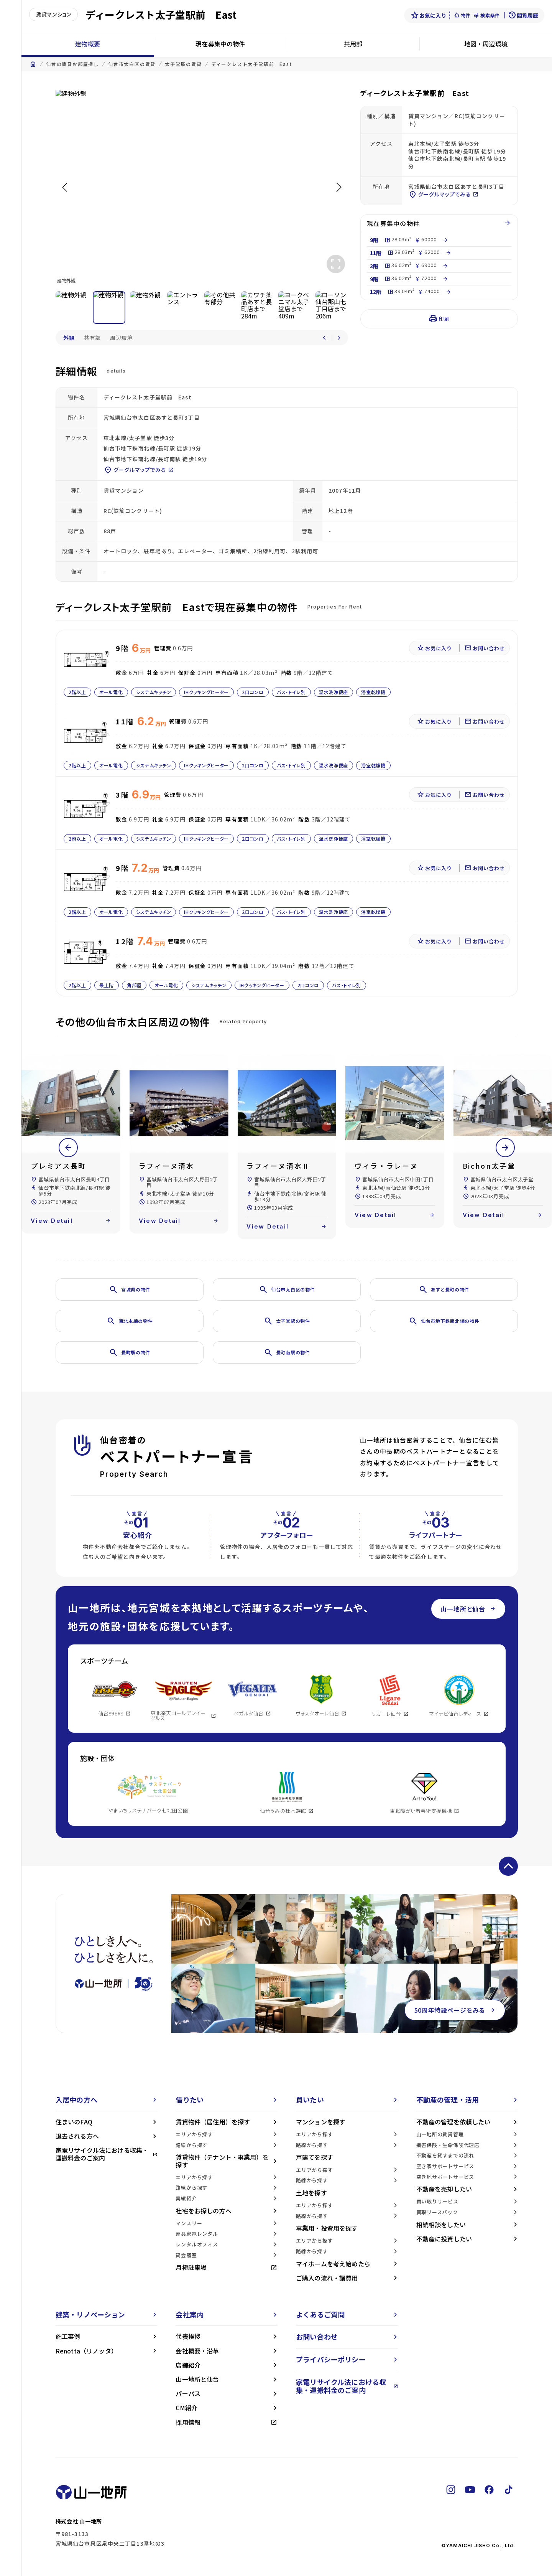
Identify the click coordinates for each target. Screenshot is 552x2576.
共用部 (353, 43)
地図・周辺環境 (486, 43)
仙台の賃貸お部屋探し (72, 64)
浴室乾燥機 (373, 692)
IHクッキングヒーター (206, 692)
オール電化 (111, 692)
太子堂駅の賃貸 (183, 64)
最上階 (106, 985)
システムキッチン (153, 692)
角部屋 (134, 985)
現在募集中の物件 (220, 43)
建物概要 (87, 43)
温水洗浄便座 (333, 692)
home (33, 64)
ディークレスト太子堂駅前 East (251, 64)
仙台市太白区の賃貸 (132, 64)
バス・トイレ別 (291, 692)
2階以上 (77, 692)
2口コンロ (253, 692)
